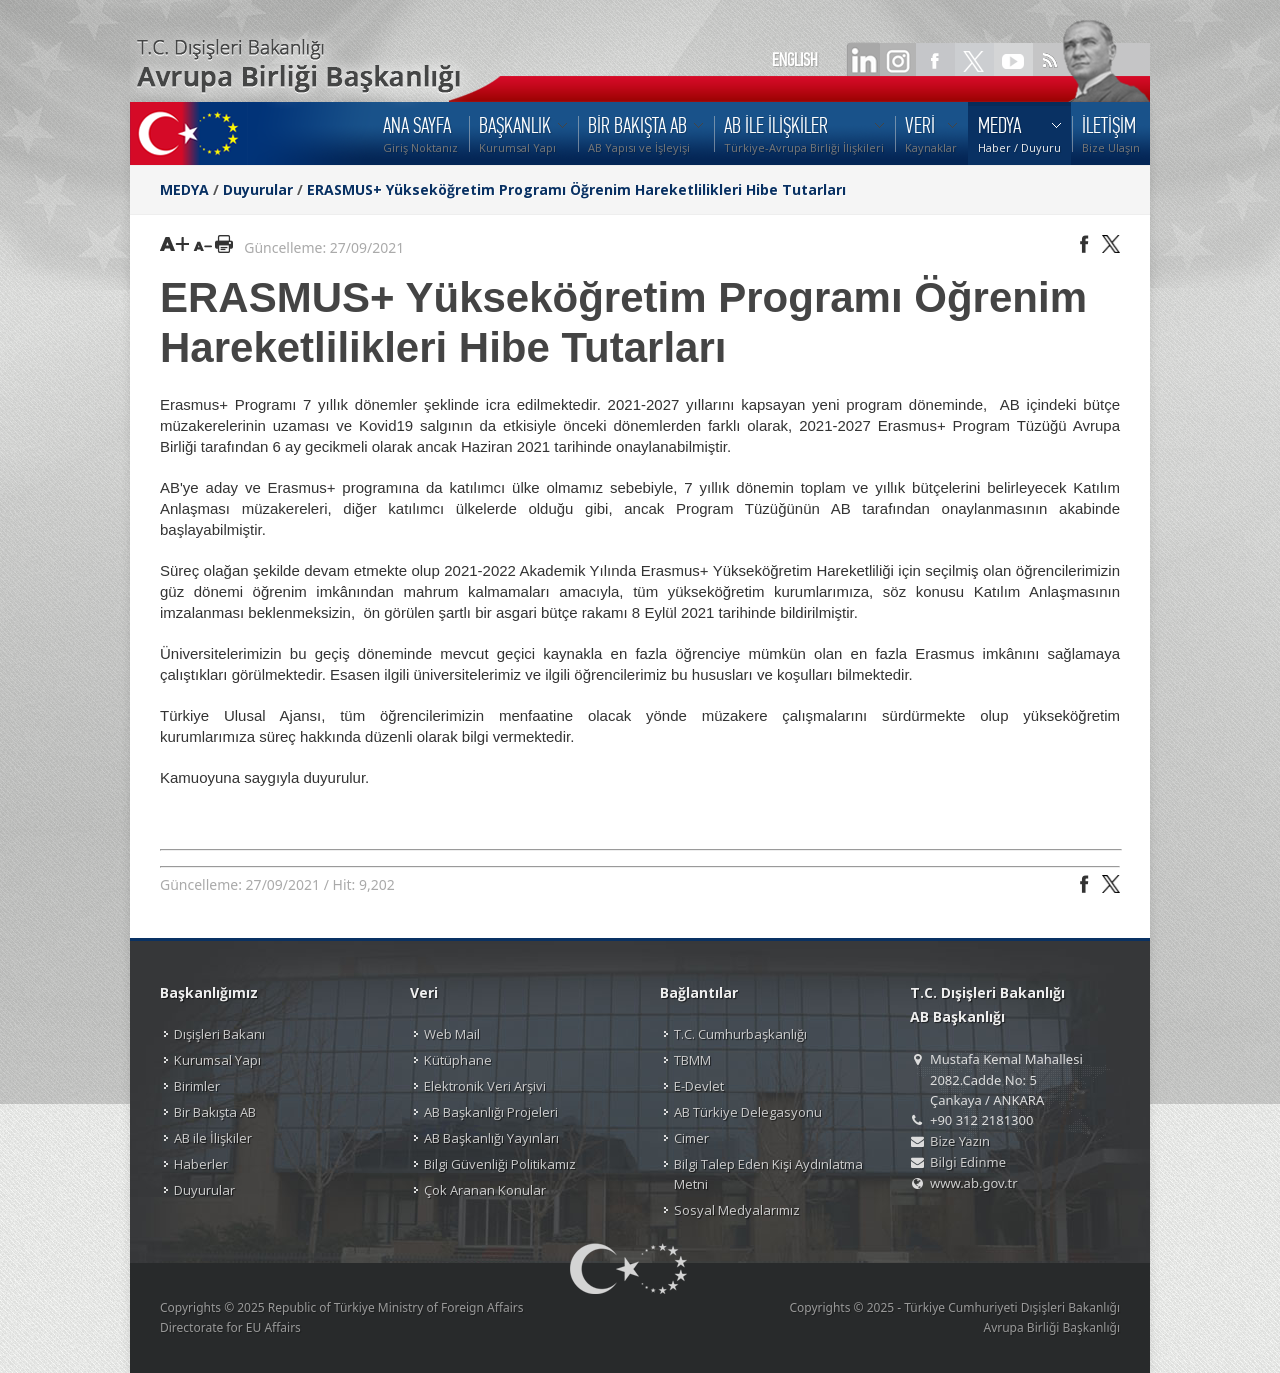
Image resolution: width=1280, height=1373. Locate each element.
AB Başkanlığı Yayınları (491, 1138)
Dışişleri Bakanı (219, 1034)
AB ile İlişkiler (213, 1138)
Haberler (201, 1164)
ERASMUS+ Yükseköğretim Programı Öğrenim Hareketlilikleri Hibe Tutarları (576, 189)
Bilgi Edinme (968, 1162)
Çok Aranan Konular (485, 1190)
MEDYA (184, 189)
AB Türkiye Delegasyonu (748, 1112)
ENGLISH (795, 60)
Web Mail (452, 1034)
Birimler (197, 1086)
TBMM (692, 1060)
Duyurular (258, 189)
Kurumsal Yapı (217, 1060)
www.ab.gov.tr (974, 1183)
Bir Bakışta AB (215, 1112)
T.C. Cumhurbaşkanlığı (740, 1034)
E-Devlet (699, 1086)
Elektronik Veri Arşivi (485, 1086)
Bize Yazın (960, 1141)
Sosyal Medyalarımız (737, 1210)
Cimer (691, 1138)
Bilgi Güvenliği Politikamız (500, 1164)
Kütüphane (458, 1060)
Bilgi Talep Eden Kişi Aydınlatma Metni (768, 1174)
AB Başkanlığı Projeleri (491, 1112)
